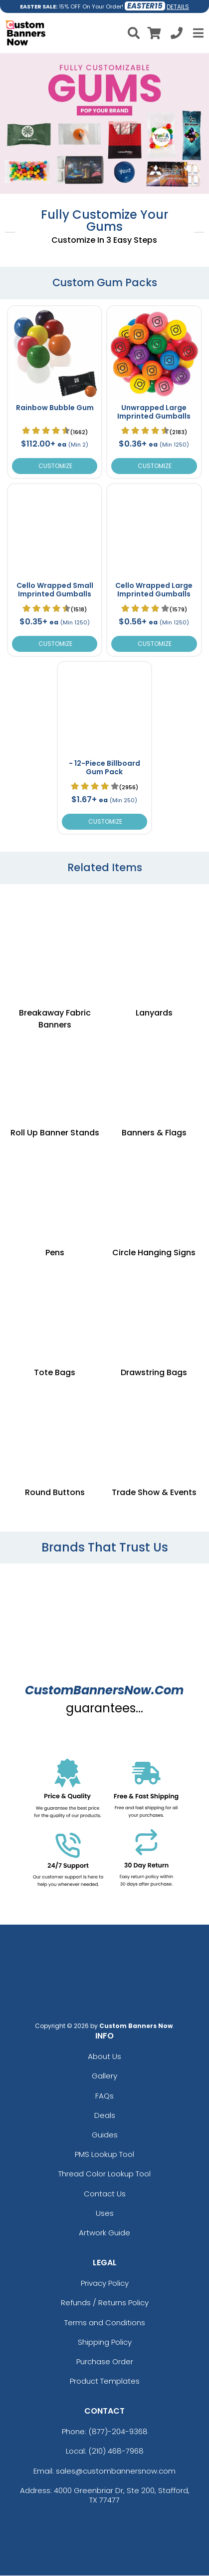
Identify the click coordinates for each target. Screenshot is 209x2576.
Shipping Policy (105, 2342)
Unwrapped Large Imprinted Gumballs (154, 412)
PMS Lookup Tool (104, 2154)
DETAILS (178, 6)
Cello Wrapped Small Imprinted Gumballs (54, 589)
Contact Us (105, 2193)
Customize (54, 466)
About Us (104, 2056)
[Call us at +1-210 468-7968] (177, 34)
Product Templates (105, 2381)
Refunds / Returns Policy (105, 2302)
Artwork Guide (104, 2232)
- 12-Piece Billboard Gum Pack (104, 767)
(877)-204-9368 (118, 2431)
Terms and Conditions (104, 2322)
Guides (105, 2134)
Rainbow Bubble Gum (55, 408)
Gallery (104, 2075)
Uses (105, 2213)
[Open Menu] (197, 32)
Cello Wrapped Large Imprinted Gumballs (154, 589)
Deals (104, 2115)
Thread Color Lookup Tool (104, 2173)
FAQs (104, 2095)
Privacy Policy (105, 2283)
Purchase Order (104, 2361)
